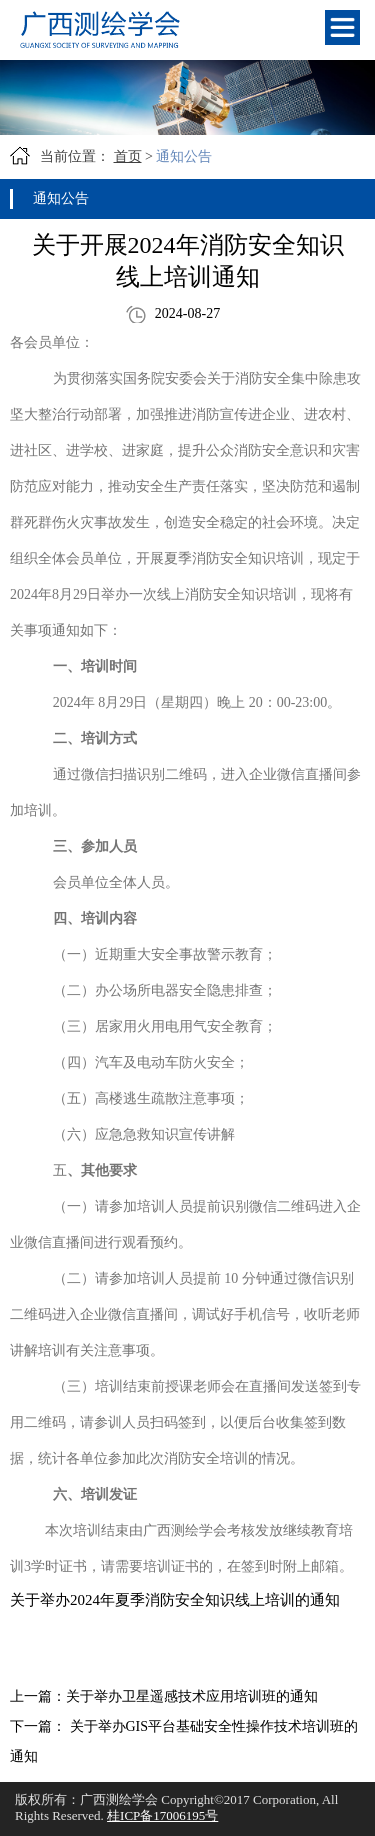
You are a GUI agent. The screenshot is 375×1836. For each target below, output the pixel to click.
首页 (128, 156)
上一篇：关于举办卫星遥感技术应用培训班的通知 (164, 1696)
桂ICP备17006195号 (162, 1815)
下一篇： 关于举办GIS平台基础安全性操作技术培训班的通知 (184, 1741)
